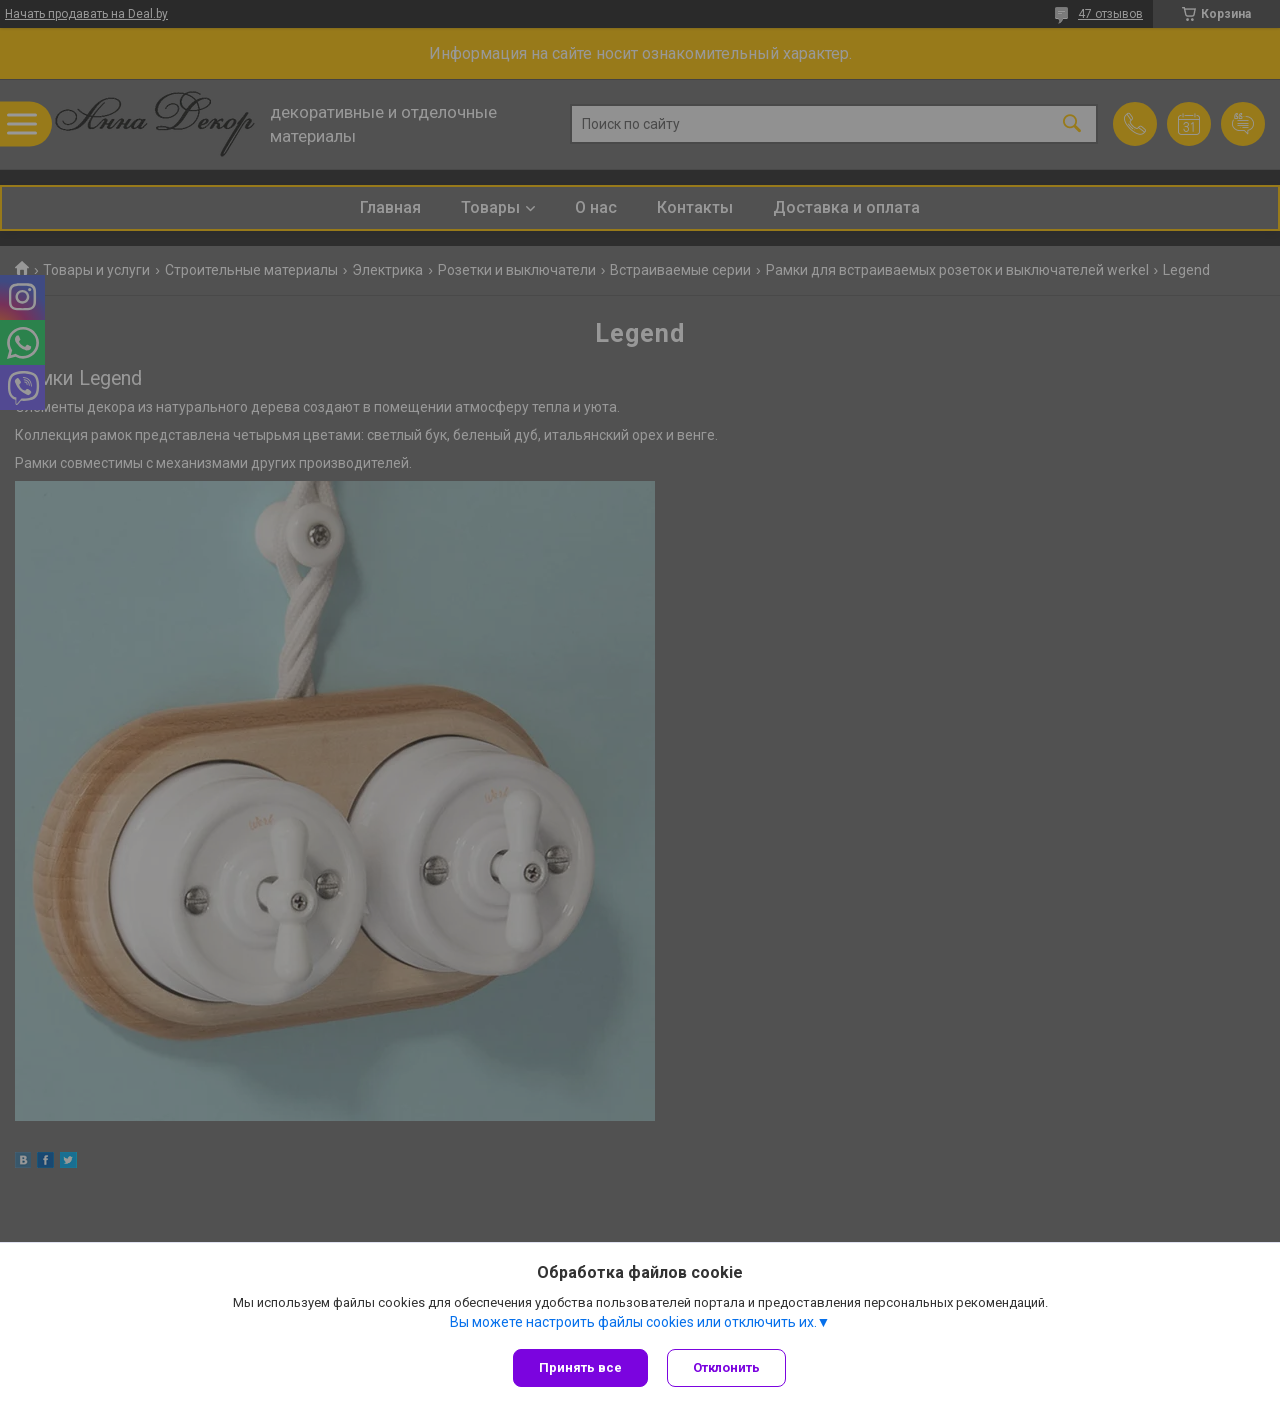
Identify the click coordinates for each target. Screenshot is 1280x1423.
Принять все (580, 1367)
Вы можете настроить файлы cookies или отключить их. (633, 1322)
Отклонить (727, 1367)
